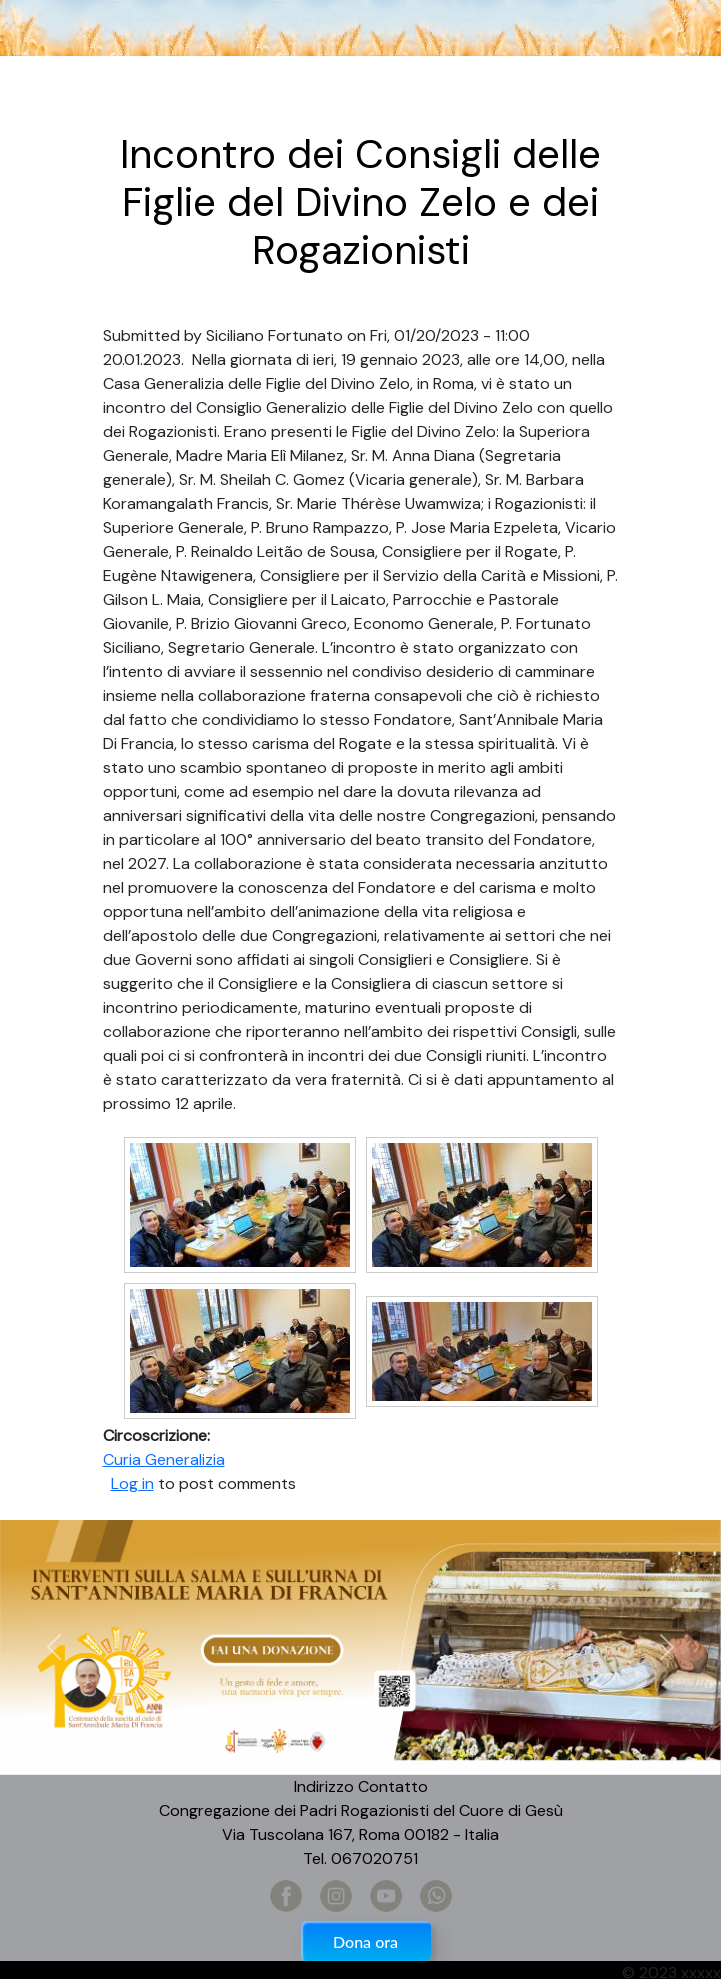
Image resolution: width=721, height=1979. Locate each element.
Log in (132, 1483)
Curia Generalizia (164, 1459)
